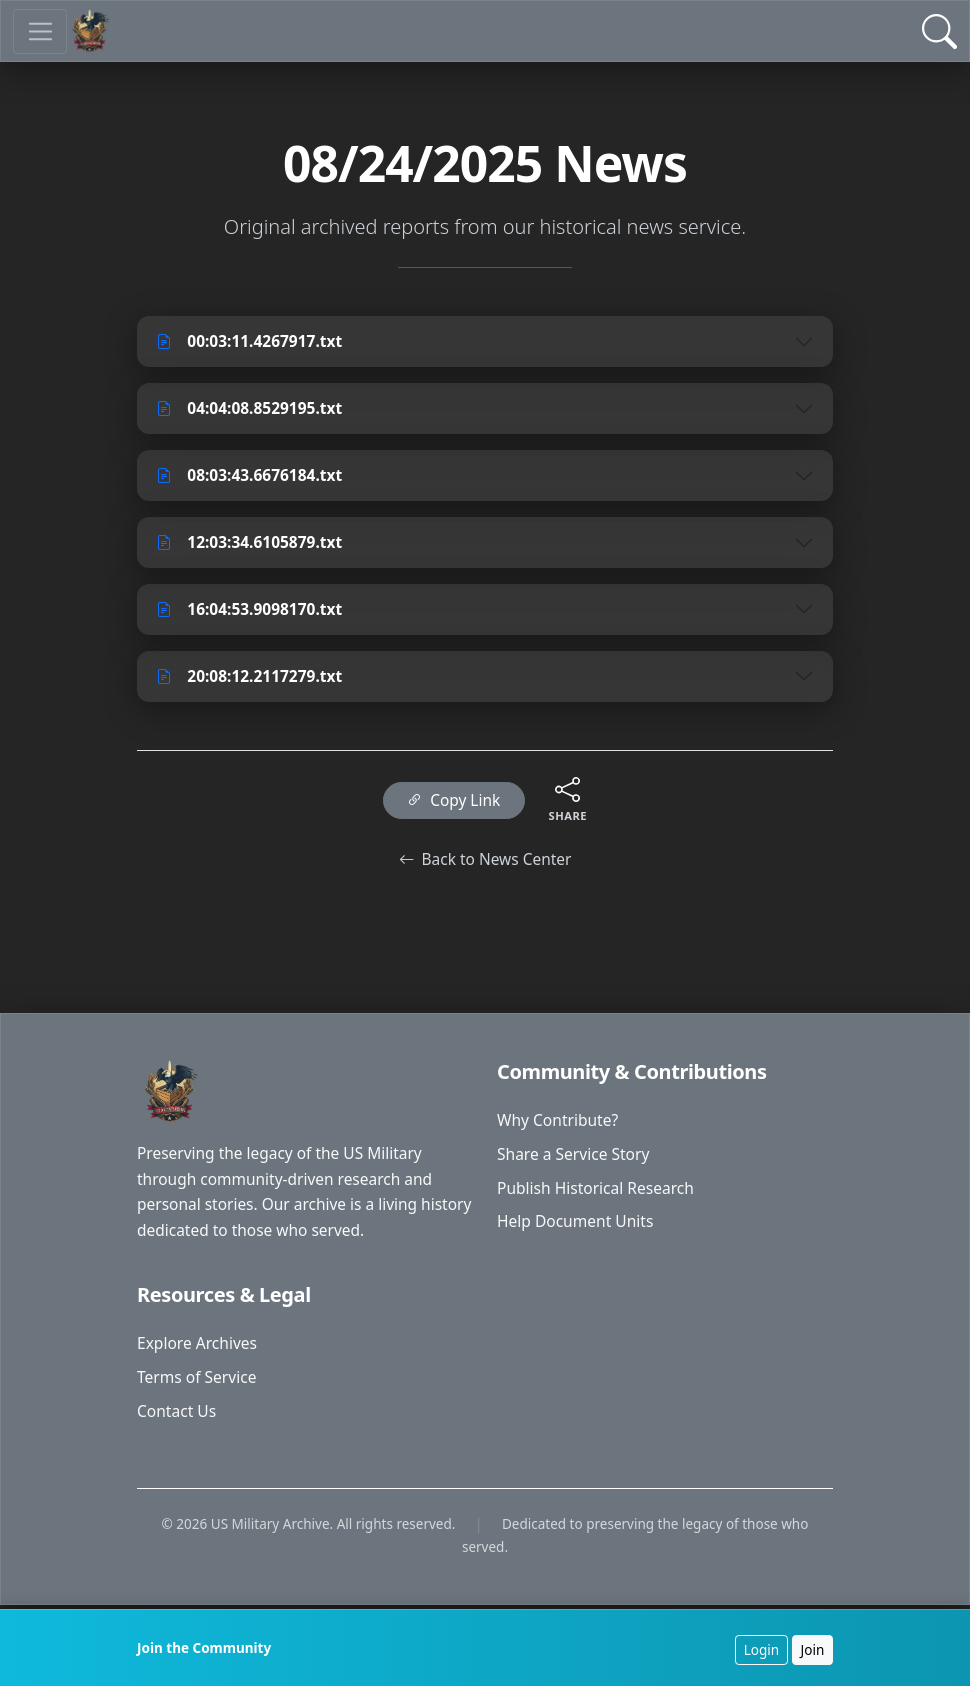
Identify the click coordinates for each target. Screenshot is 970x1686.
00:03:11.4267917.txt (253, 342)
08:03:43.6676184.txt (253, 478)
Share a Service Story (575, 1168)
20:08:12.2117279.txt (253, 682)
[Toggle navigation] (41, 31)
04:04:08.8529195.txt (253, 410)
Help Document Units (577, 1237)
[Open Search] (939, 31)
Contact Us (177, 1429)
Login (759, 1649)
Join (811, 1649)
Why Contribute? (559, 1133)
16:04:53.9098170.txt (253, 614)
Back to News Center (484, 868)
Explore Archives (199, 1360)
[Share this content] (570, 796)
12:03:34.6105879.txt (253, 546)
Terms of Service (198, 1394)
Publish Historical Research (598, 1202)
